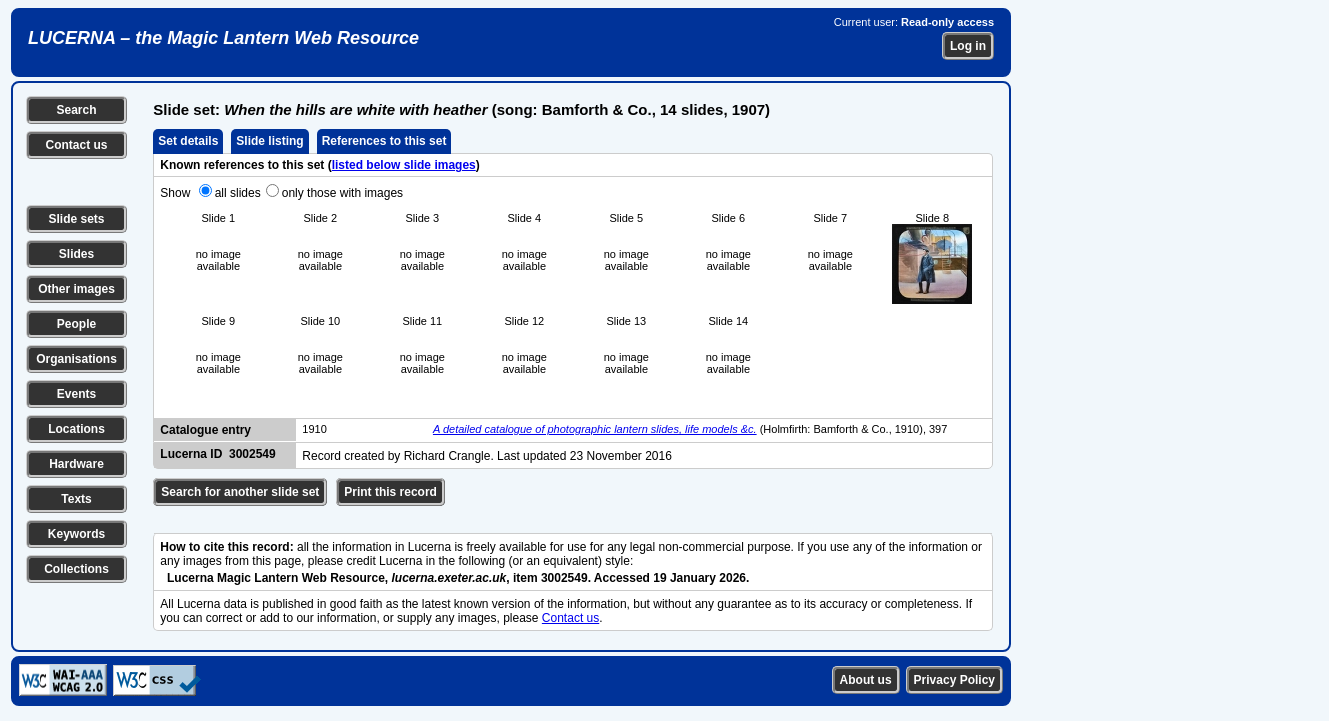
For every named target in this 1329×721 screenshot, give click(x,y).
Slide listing (269, 141)
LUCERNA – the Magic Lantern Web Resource (223, 38)
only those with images (342, 193)
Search (76, 110)
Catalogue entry (205, 430)
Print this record (390, 492)
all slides (238, 193)
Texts (76, 499)
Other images (76, 289)
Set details (188, 141)
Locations (76, 429)
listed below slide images (404, 165)
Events (76, 394)
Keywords (76, 534)
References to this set (384, 141)
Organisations (76, 359)
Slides (76, 254)
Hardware (76, 464)
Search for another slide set (240, 492)
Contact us (76, 145)
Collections (76, 569)
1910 (314, 429)
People (76, 324)
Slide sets (76, 219)
